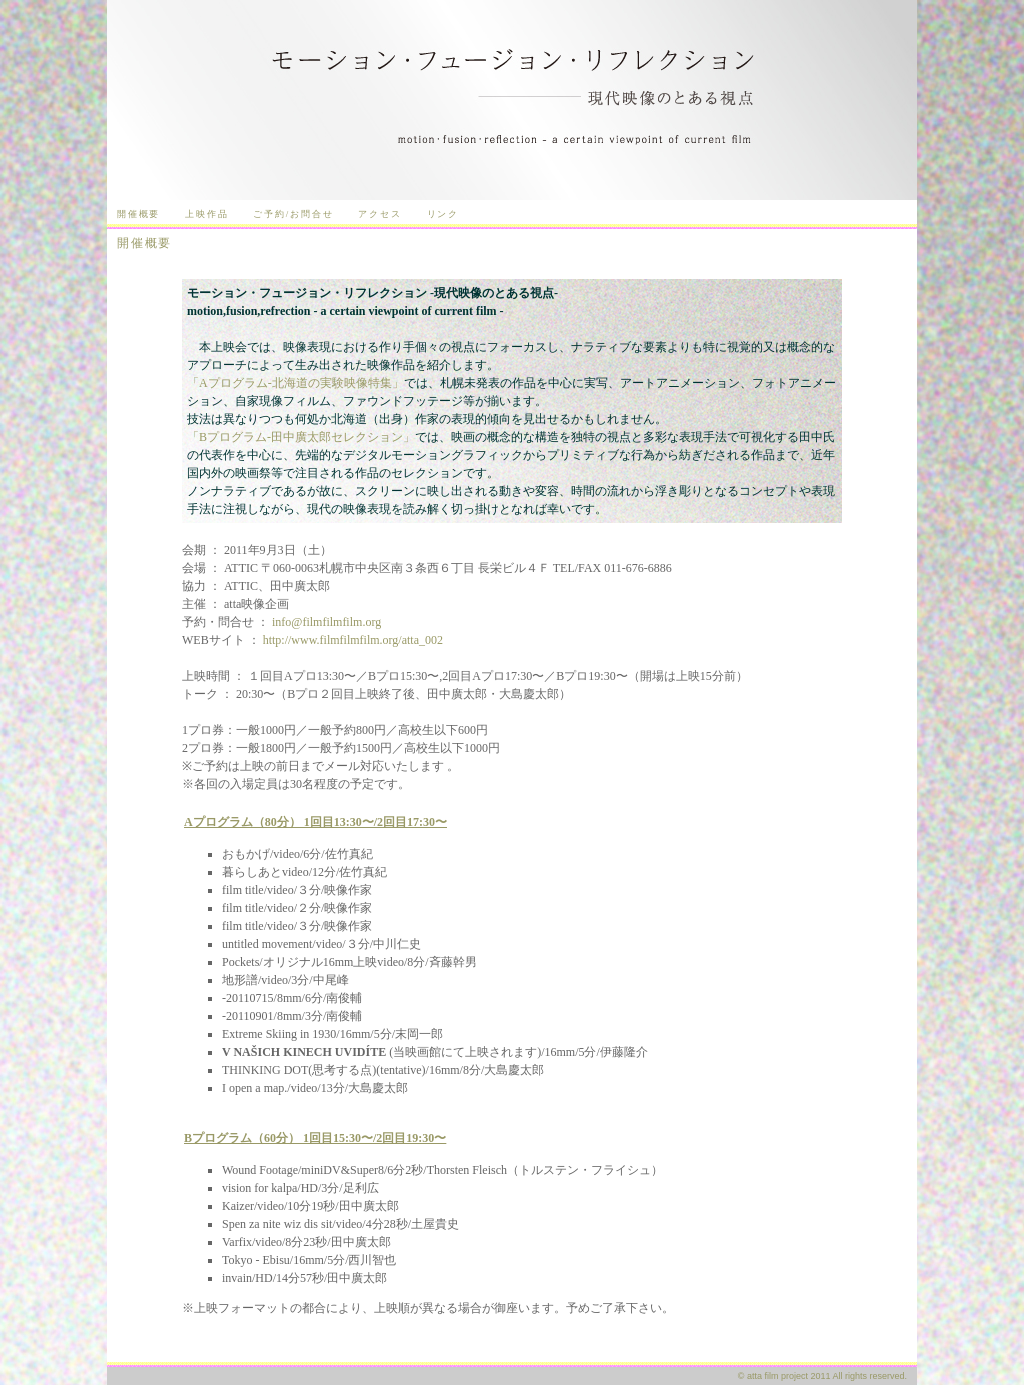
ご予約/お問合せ (293, 214)
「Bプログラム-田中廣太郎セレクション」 (301, 437)
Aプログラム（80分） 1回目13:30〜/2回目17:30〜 (315, 822)
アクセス (379, 214)
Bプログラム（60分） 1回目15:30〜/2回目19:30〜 (315, 1138)
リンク (443, 214)
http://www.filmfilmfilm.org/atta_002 (353, 640)
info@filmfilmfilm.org (326, 622)
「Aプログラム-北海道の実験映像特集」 (295, 383)
